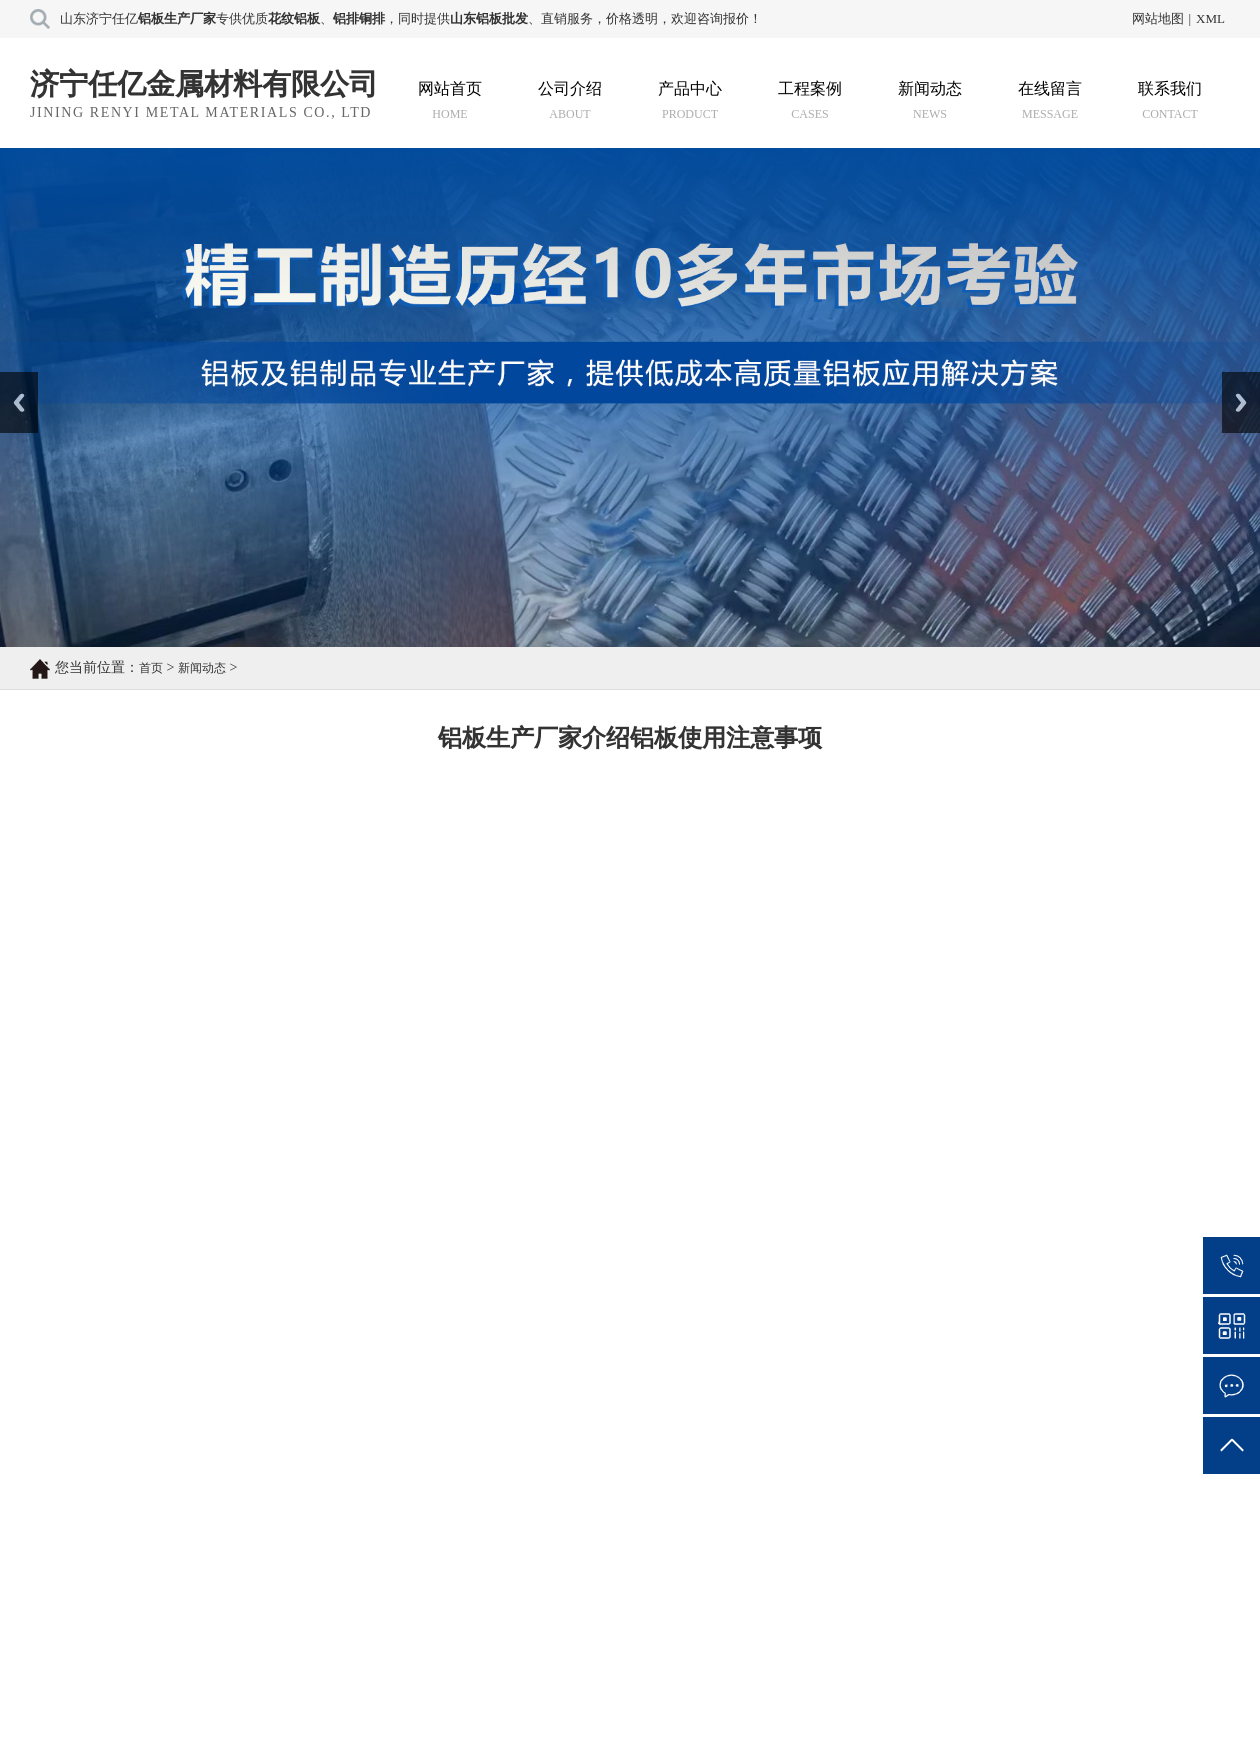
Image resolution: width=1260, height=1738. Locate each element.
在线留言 (1050, 100)
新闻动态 (930, 100)
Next (1233, 379)
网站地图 (1158, 18)
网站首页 (450, 100)
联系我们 (1170, 100)
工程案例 (810, 100)
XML (1210, 18)
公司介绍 (570, 100)
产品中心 (690, 100)
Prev (11, 379)
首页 (151, 668)
